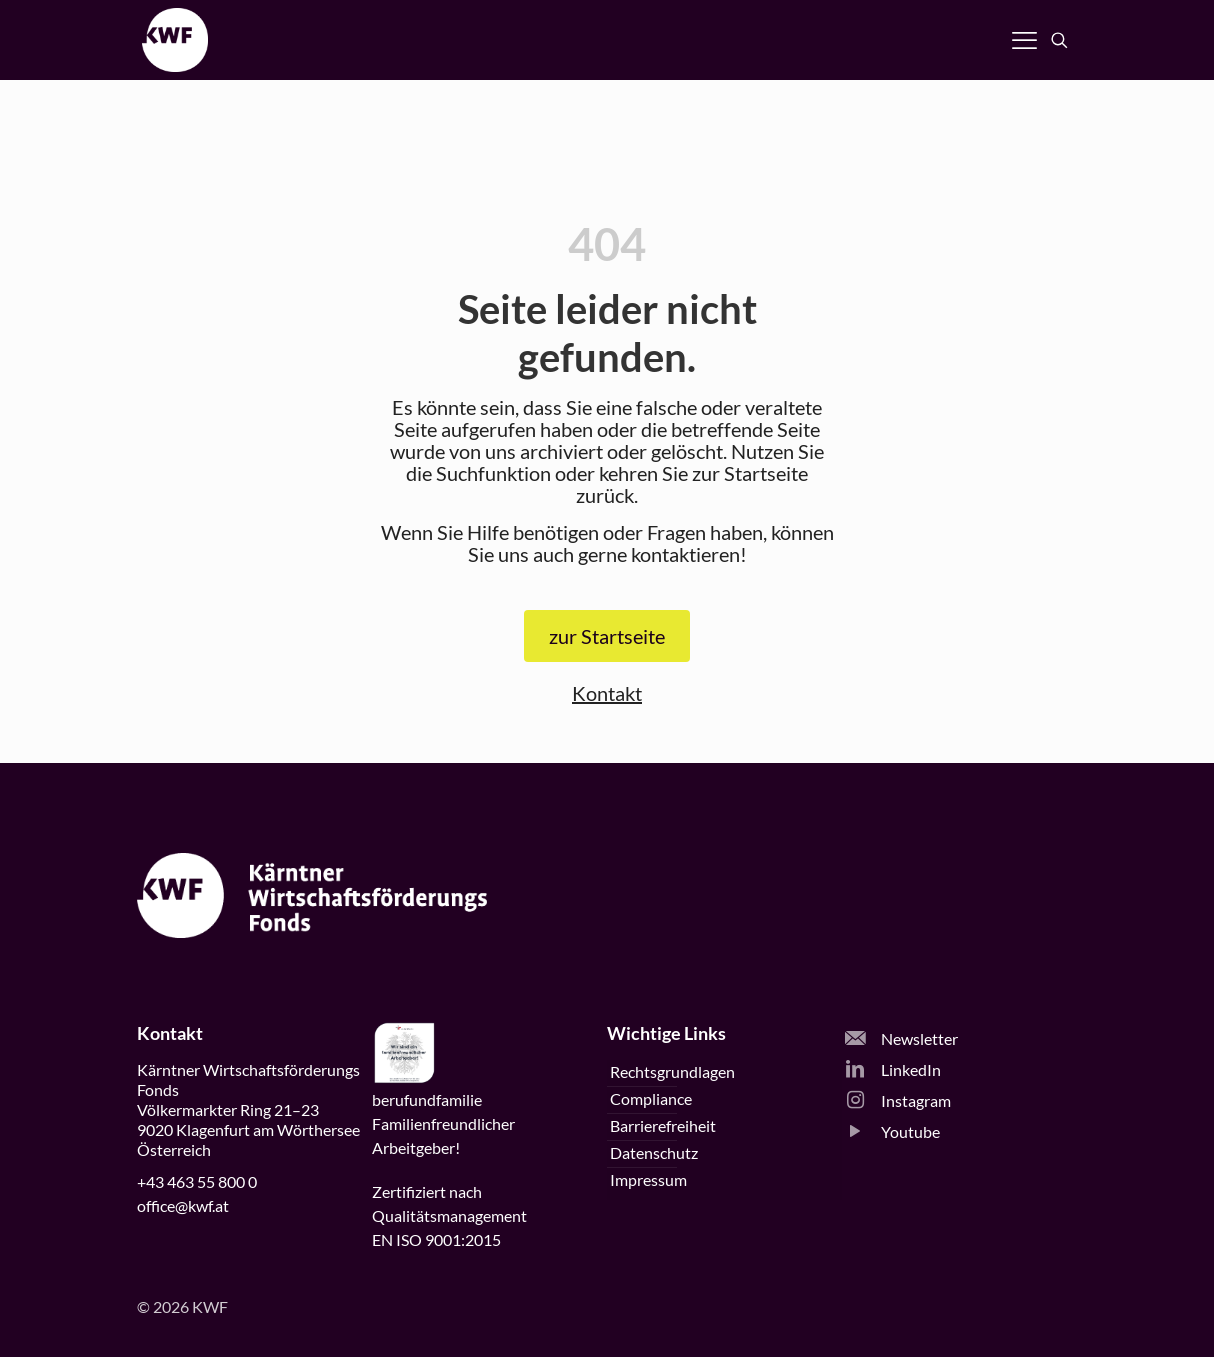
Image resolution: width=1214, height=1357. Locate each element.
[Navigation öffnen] (1024, 40)
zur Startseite (607, 636)
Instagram (898, 1100)
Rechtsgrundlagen (672, 1071)
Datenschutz (654, 1152)
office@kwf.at (183, 1205)
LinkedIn (893, 1069)
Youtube (892, 1131)
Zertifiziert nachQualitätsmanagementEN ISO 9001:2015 (449, 1215)
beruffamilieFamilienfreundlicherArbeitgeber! (443, 1123)
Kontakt (607, 693)
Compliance (651, 1098)
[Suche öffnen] (1059, 40)
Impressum (648, 1179)
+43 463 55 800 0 (197, 1181)
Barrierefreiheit (663, 1125)
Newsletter (901, 1038)
